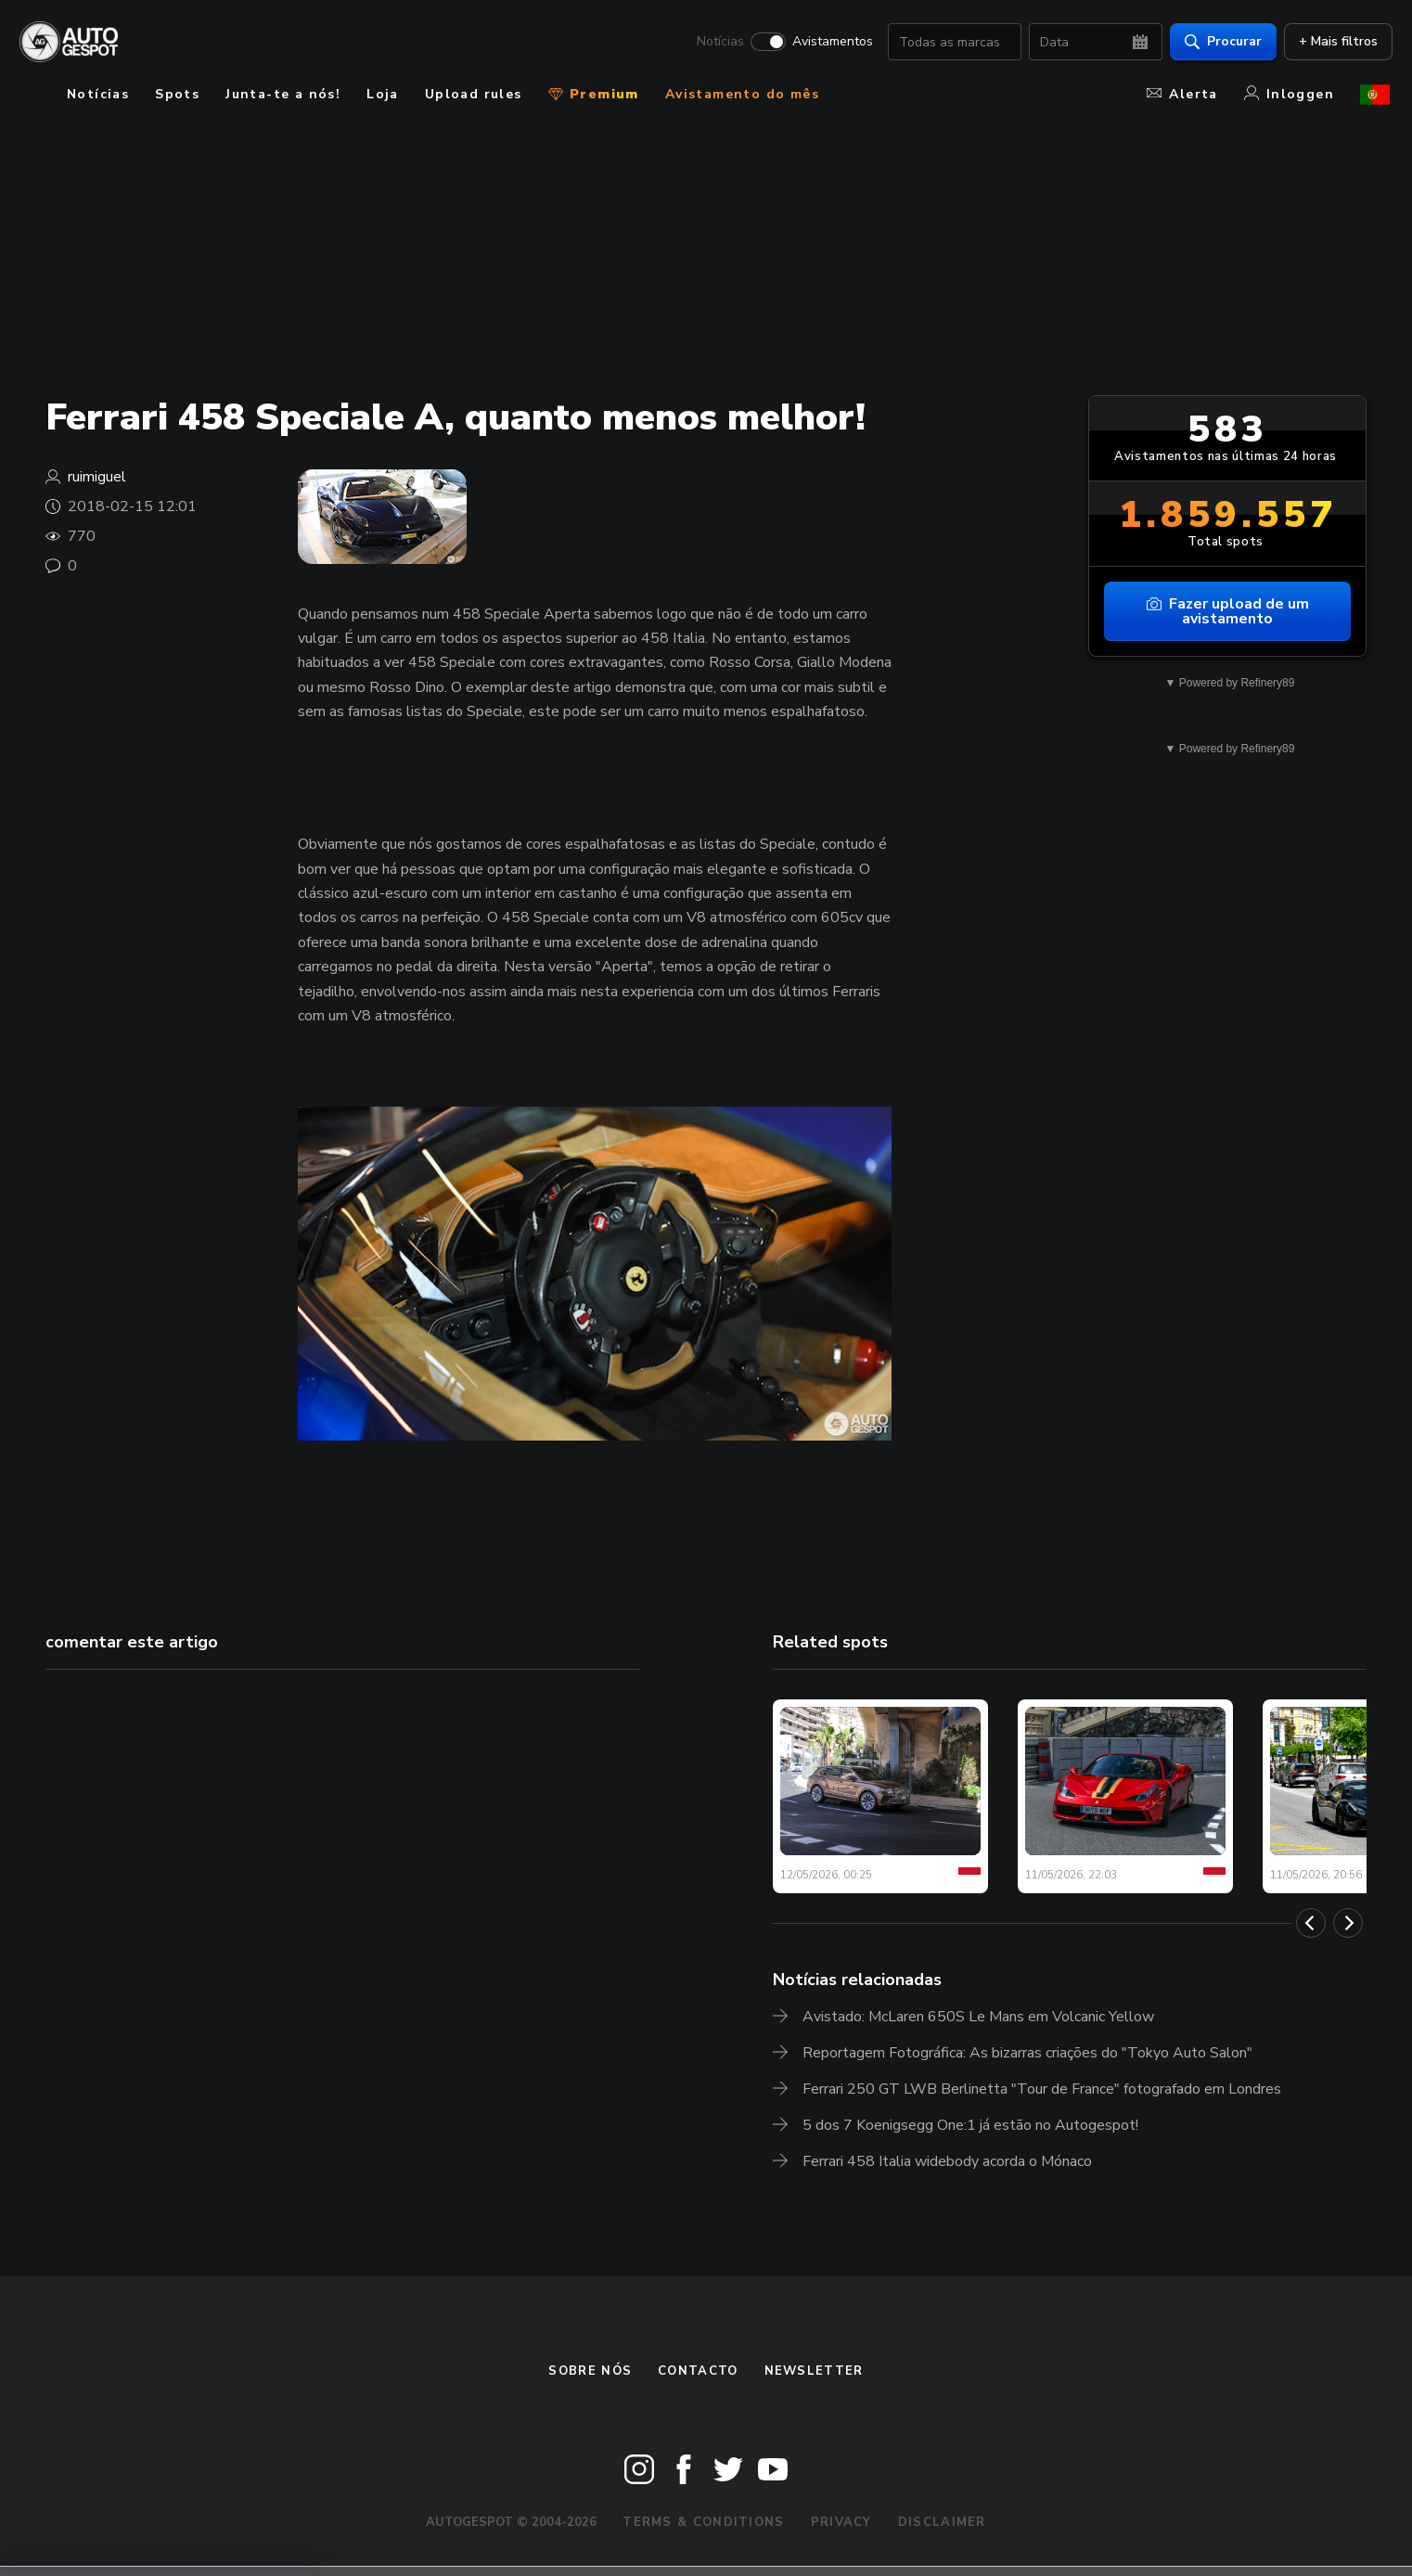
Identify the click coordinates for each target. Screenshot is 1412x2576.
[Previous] (1310, 1923)
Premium (593, 94)
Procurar (1220, 42)
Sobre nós (590, 2371)
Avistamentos (829, 42)
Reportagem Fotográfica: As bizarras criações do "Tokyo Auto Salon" (1027, 2053)
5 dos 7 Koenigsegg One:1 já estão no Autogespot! (970, 2125)
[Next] (1348, 1923)
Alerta (1182, 94)
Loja (382, 94)
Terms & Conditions (703, 2522)
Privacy (841, 2522)
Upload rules (473, 94)
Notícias (717, 42)
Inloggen (1289, 94)
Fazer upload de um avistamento (1228, 611)
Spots (177, 94)
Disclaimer (942, 2522)
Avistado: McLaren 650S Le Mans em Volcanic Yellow (978, 2016)
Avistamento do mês (742, 94)
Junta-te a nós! (282, 94)
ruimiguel (97, 477)
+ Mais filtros (1335, 42)
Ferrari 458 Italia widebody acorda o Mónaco (947, 2161)
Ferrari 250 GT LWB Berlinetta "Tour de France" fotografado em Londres (1041, 2089)
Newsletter (814, 2371)
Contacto (698, 2371)
